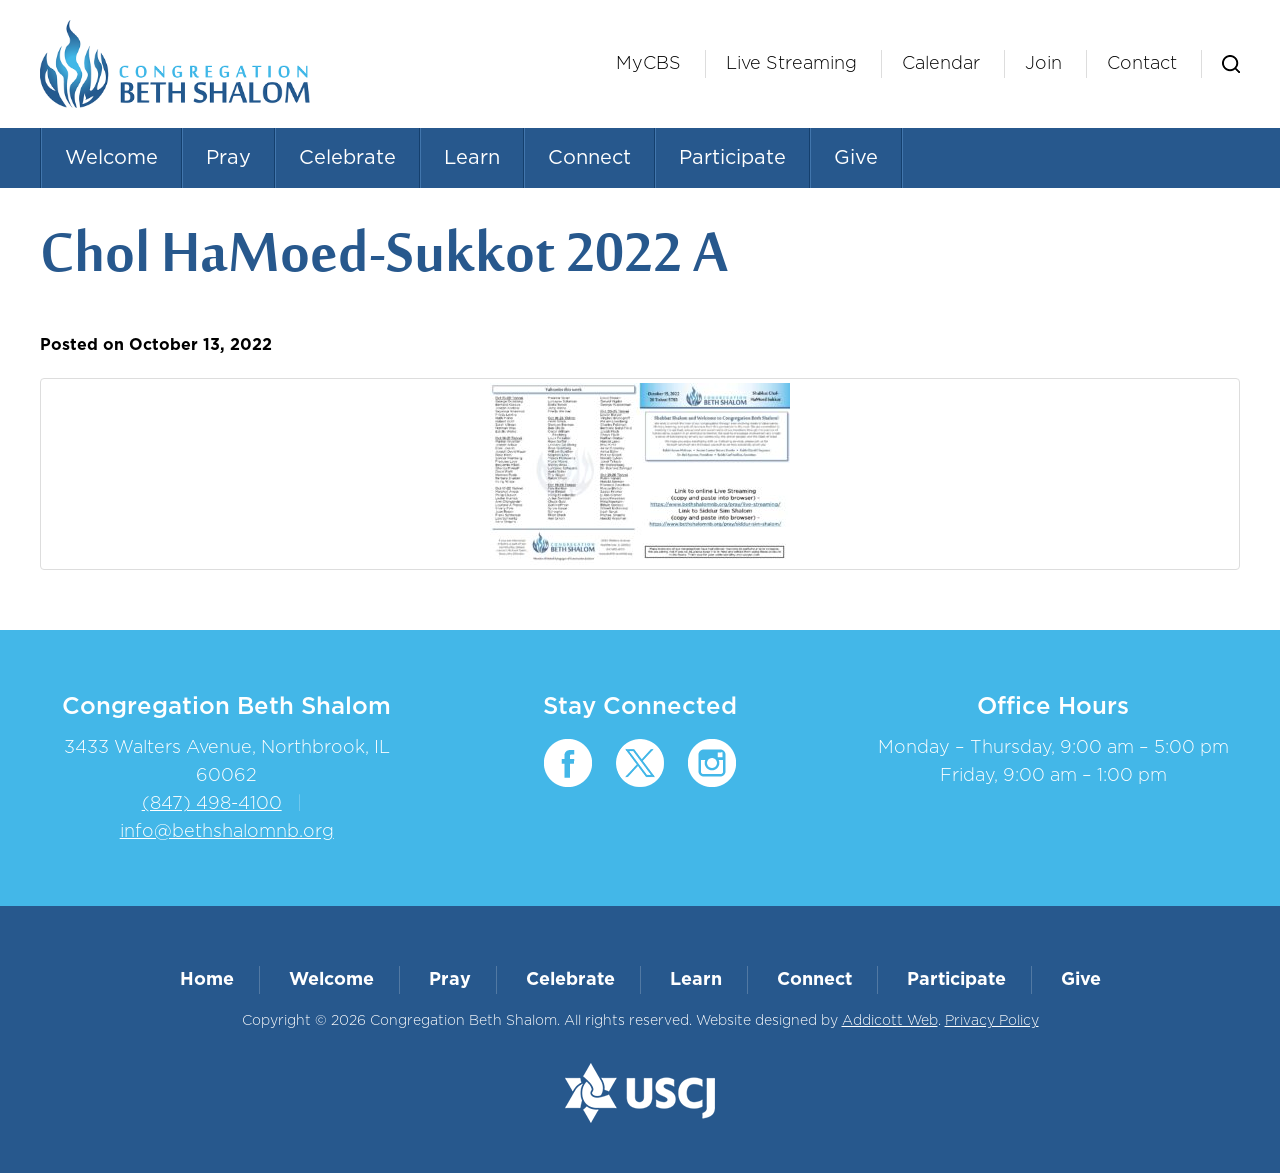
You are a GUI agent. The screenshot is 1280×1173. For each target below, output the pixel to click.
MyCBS (648, 64)
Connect (589, 158)
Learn (472, 158)
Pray (228, 158)
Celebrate (347, 158)
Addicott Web (890, 1021)
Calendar (941, 64)
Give (856, 158)
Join (1043, 64)
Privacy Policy (992, 1021)
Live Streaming (791, 64)
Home (207, 980)
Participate (732, 158)
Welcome (111, 158)
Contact (1142, 64)
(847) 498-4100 (212, 804)
